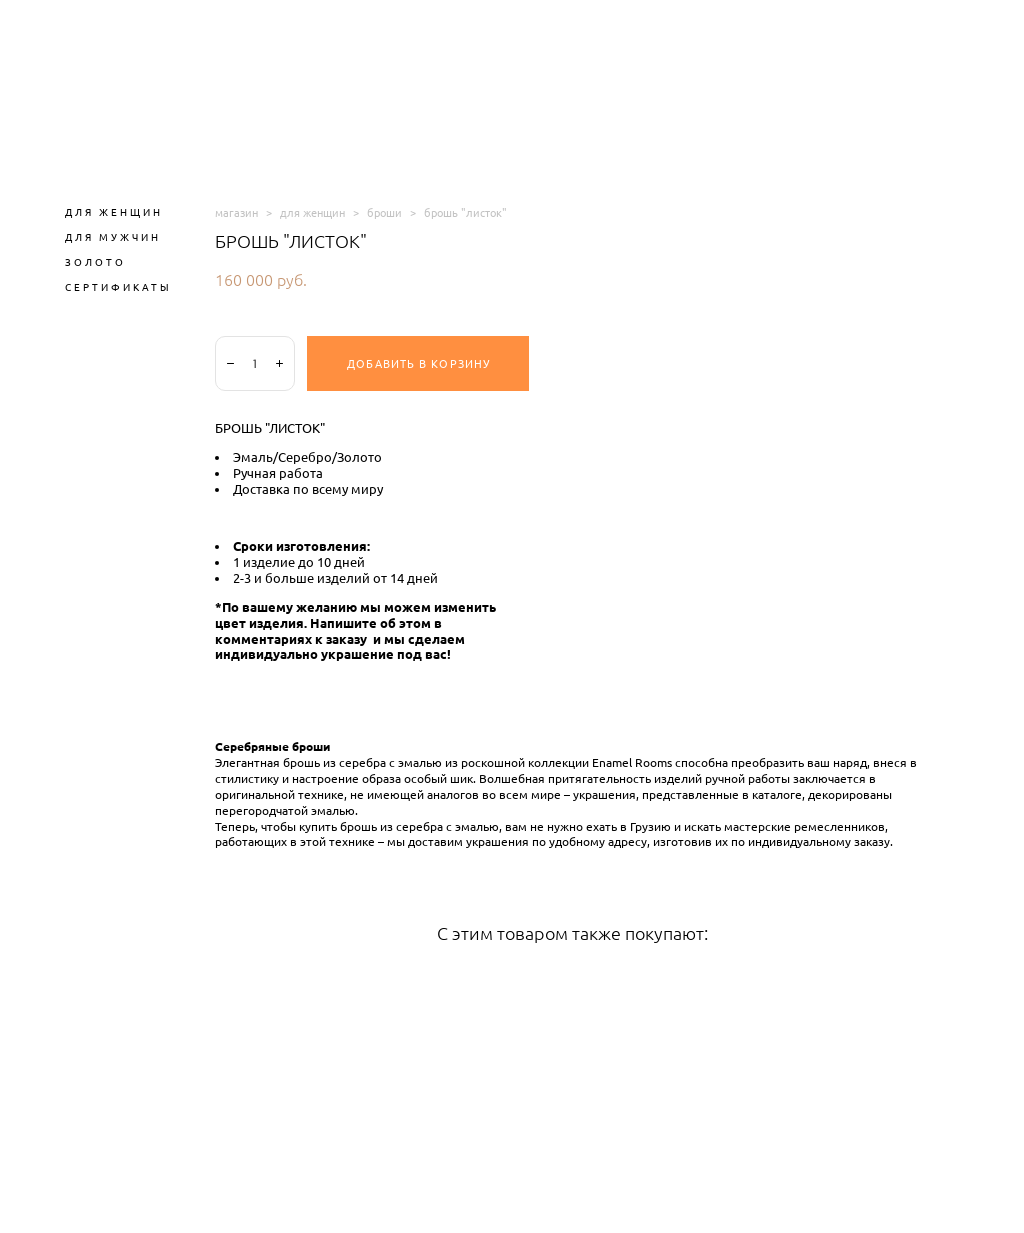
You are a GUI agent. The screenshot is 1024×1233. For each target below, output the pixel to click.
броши (384, 212)
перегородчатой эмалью (285, 811)
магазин (236, 212)
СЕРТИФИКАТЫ (118, 287)
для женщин (312, 212)
